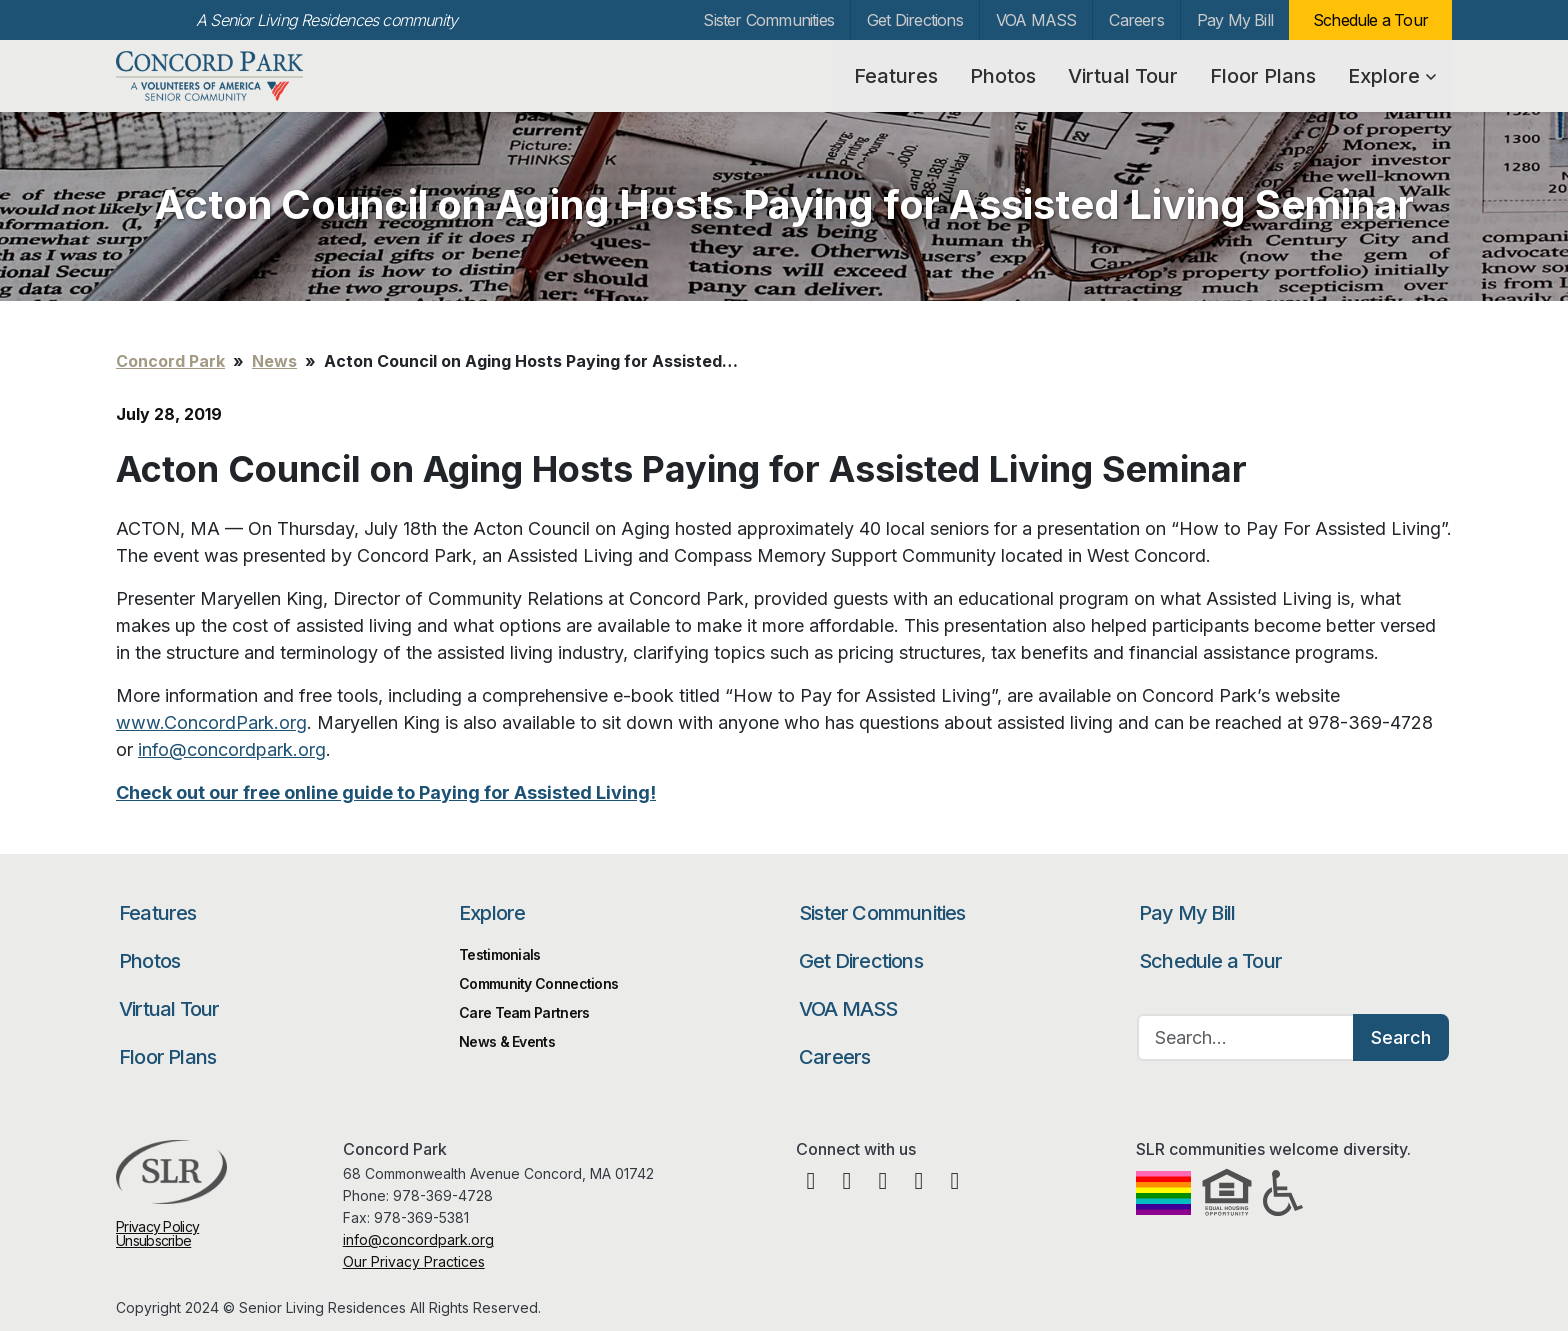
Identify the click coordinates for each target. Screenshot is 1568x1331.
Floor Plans (1263, 76)
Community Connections (538, 983)
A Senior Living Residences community (326, 20)
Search (1401, 1037)
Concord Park (223, 76)
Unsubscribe (153, 1240)
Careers (1136, 20)
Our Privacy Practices (414, 1261)
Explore (1392, 76)
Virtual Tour (1123, 76)
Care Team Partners (524, 1012)
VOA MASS (1036, 20)
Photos (1003, 76)
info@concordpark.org (418, 1239)
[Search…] (1246, 1037)
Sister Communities (768, 20)
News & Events (507, 1041)
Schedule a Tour (1370, 20)
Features (896, 76)
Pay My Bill (1235, 20)
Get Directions (915, 20)
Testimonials (500, 954)
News (274, 361)
